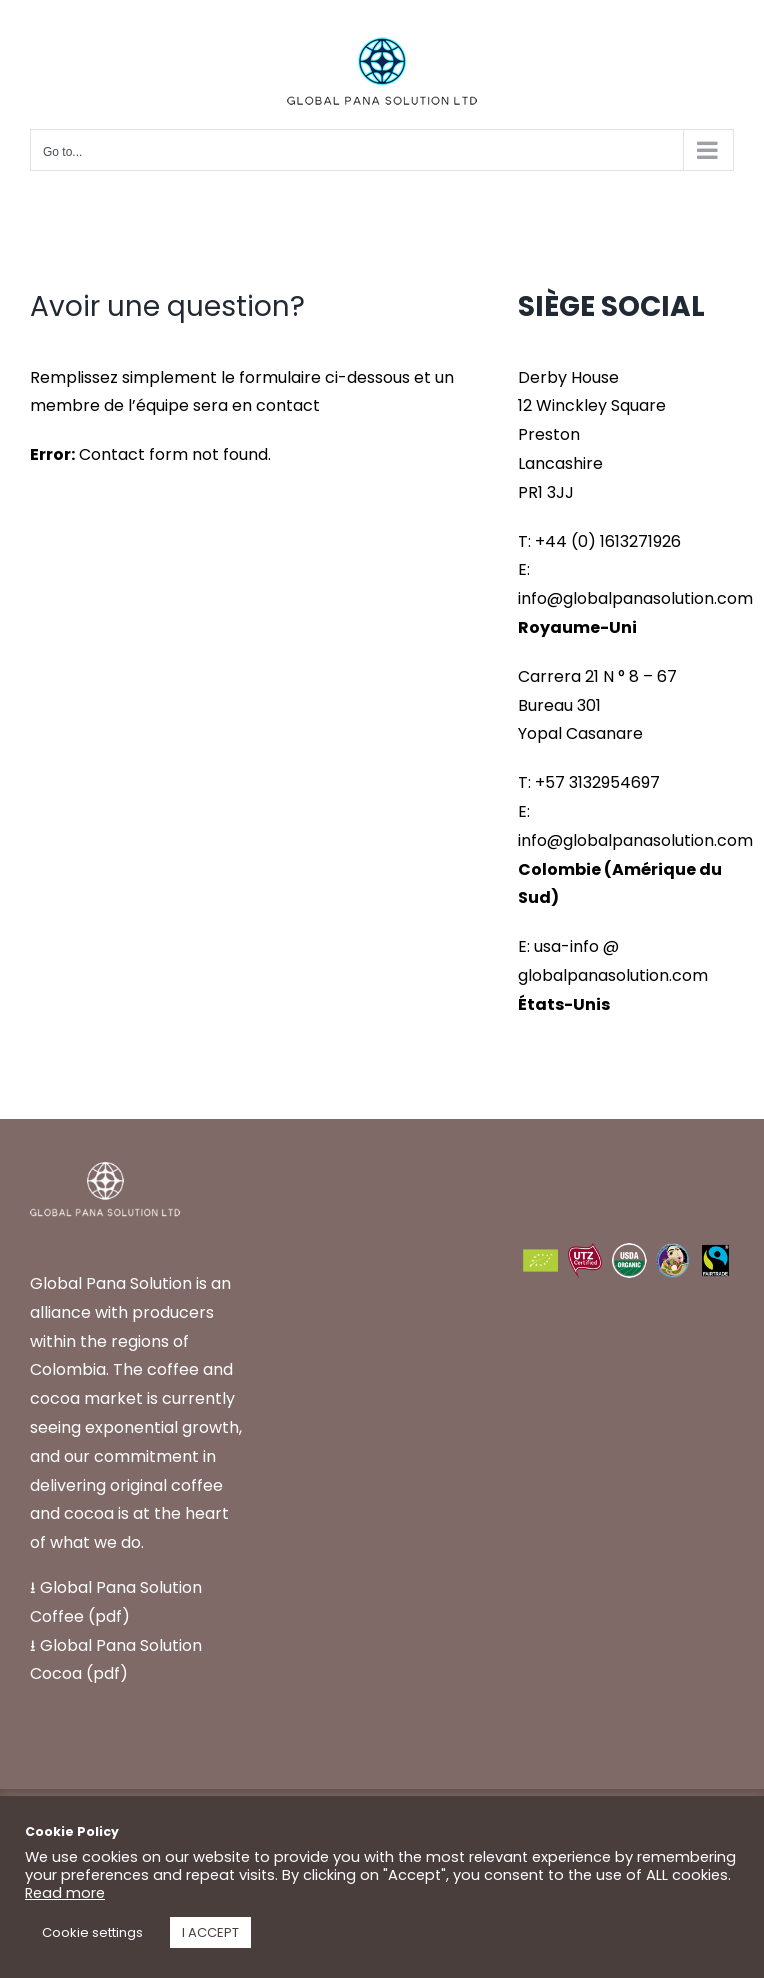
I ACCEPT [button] (210, 1932)
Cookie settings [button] (92, 1932)
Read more (65, 1893)
